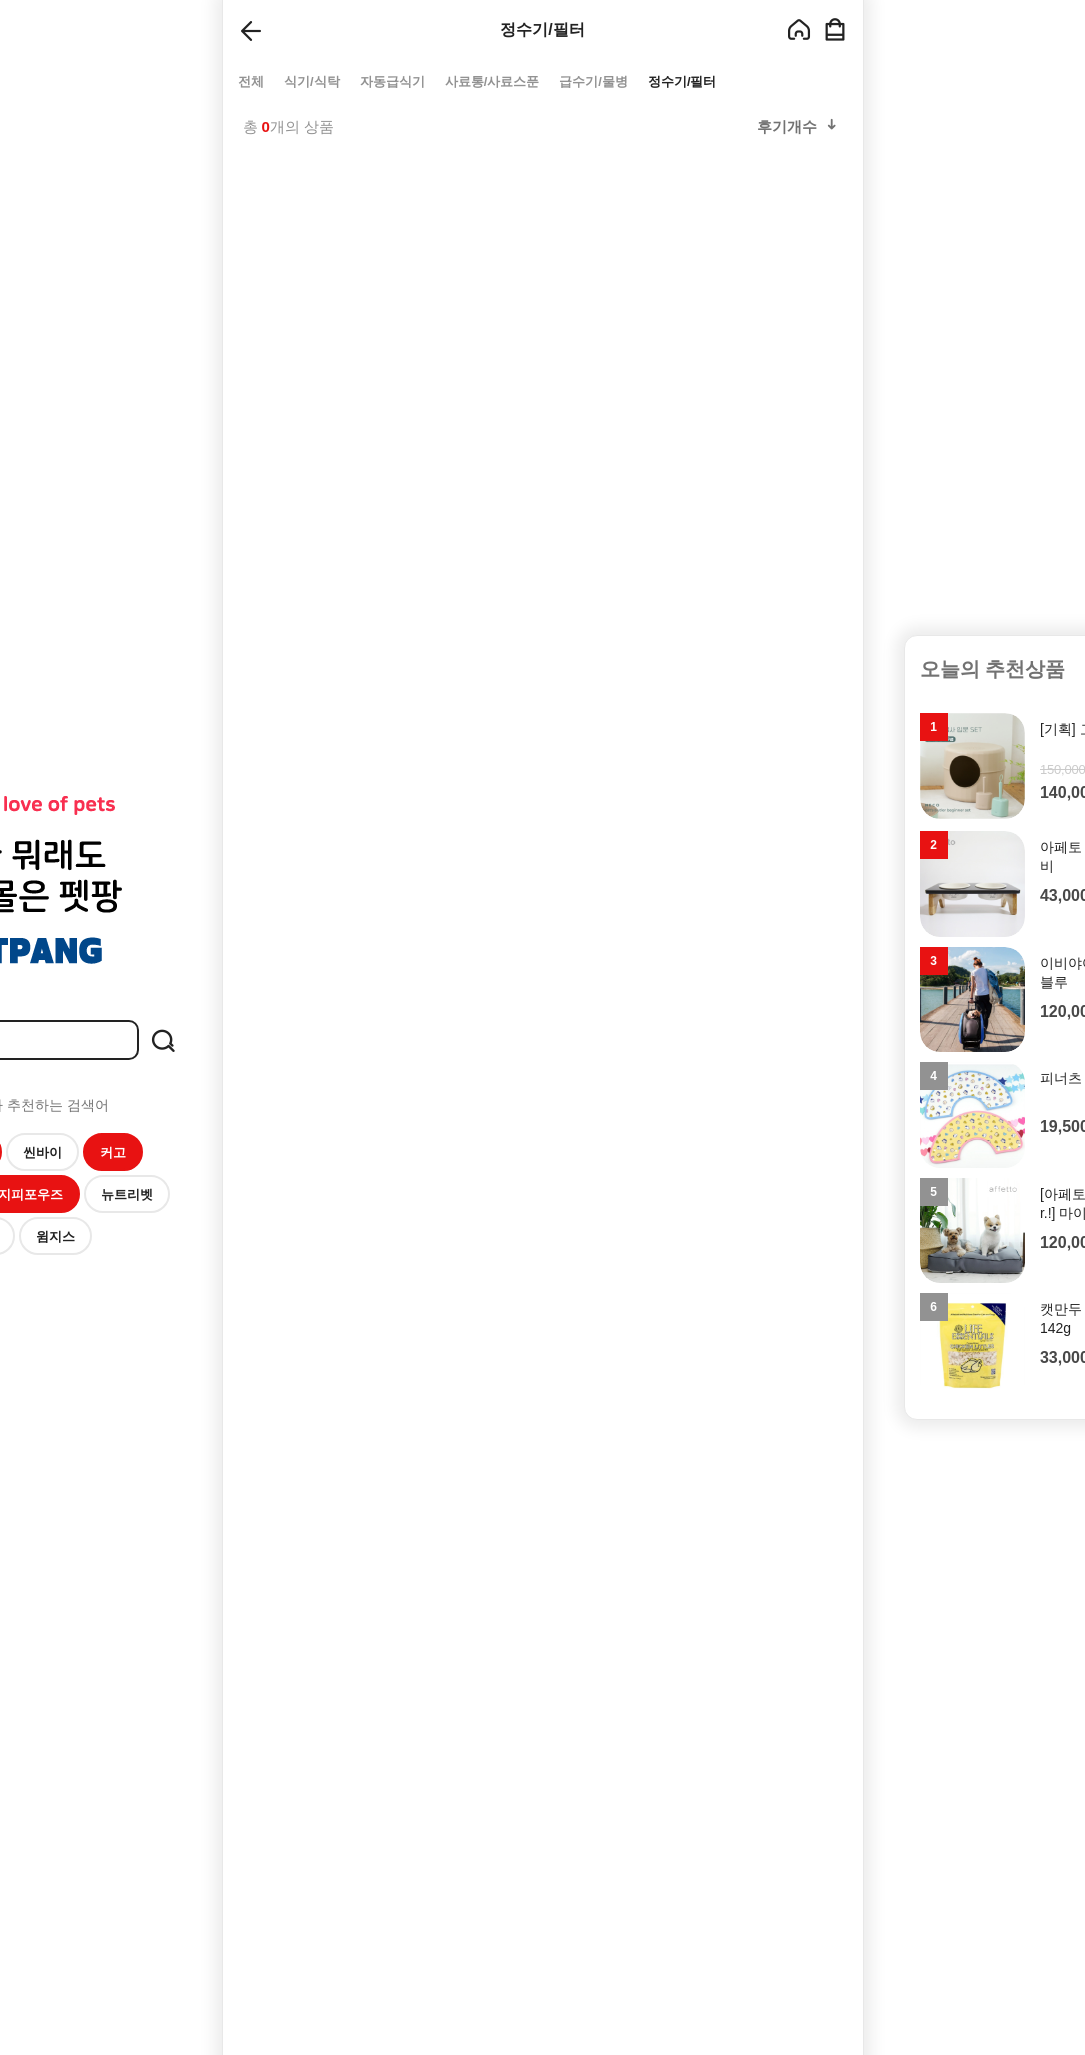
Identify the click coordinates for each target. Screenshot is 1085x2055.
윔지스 (55, 1236)
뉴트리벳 (127, 1194)
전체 (251, 81)
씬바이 (42, 1152)
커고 (113, 1152)
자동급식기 (391, 81)
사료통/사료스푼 (491, 81)
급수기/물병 (593, 81)
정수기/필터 (681, 81)
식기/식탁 (312, 81)
